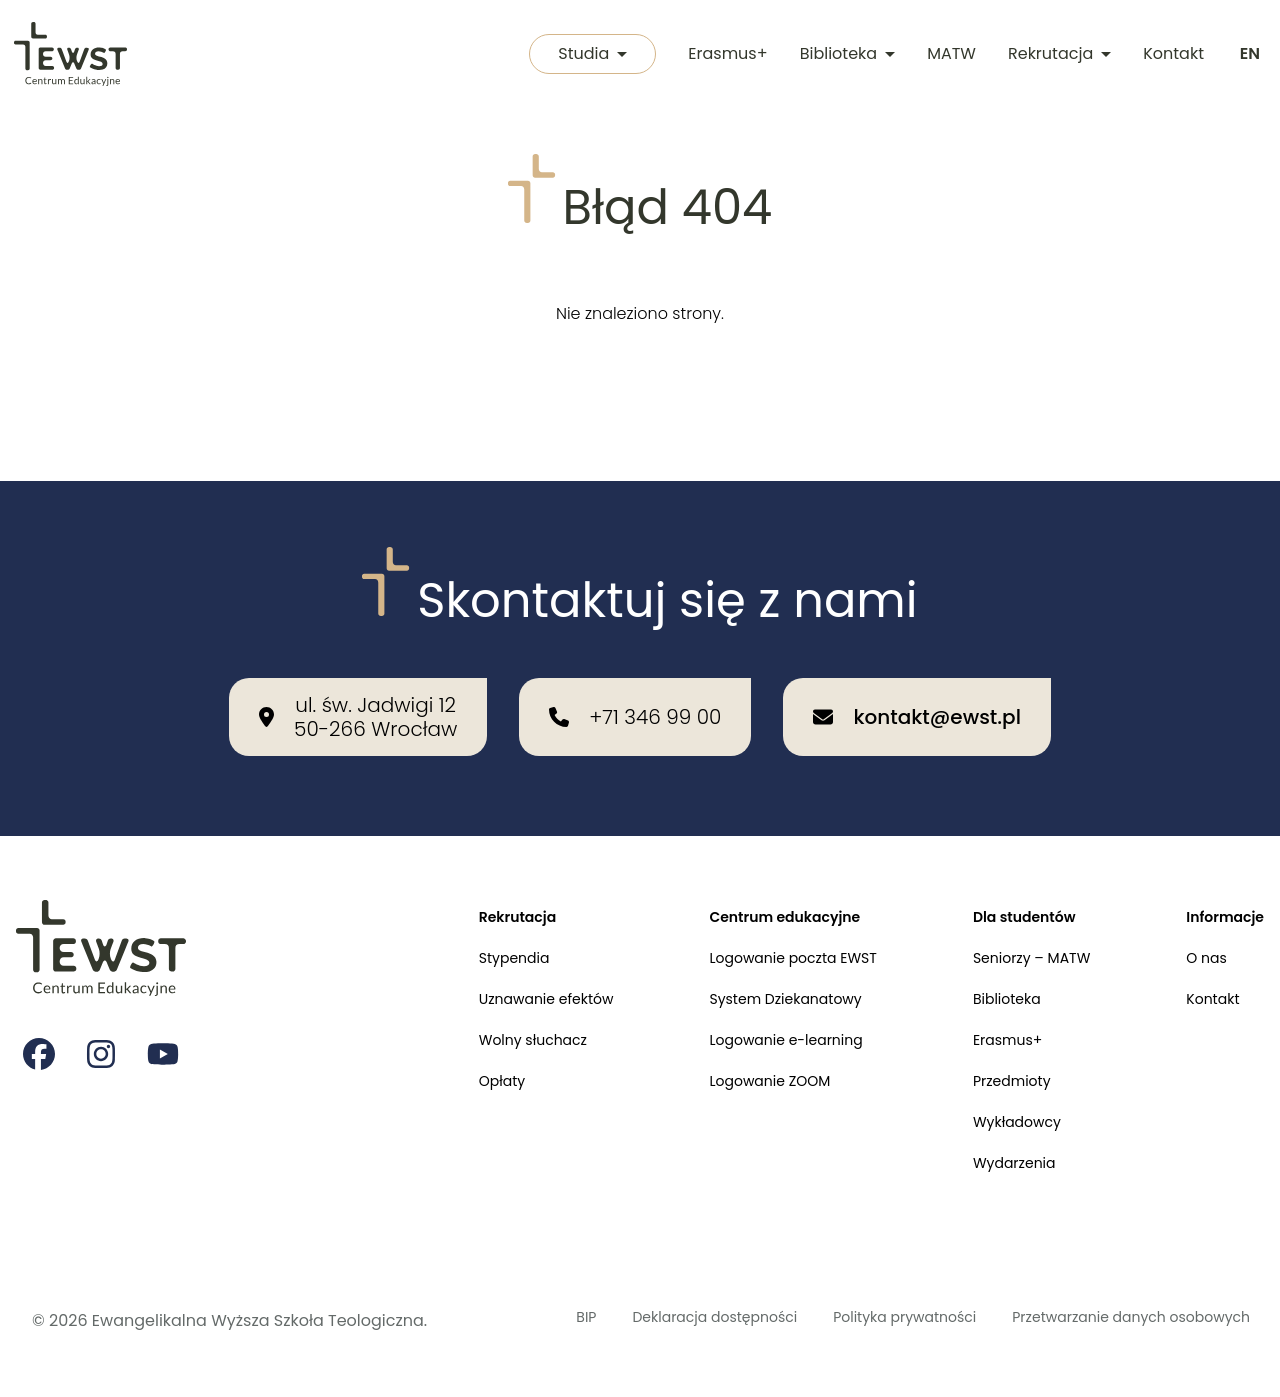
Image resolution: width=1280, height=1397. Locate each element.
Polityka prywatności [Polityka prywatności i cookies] (826, 1308)
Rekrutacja (1055, 55)
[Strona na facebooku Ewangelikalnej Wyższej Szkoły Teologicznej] (40, 1001)
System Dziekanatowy (745, 952)
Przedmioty (989, 1044)
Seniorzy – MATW (1012, 906)
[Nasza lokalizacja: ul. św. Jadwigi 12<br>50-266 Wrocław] (358, 658)
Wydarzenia (992, 1136)
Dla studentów (1003, 860)
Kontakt (1169, 55)
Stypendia (448, 906)
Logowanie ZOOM (727, 1044)
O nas (1198, 906)
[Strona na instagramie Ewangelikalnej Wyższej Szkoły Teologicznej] (104, 1001)
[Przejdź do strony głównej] (72, 56)
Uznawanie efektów (485, 952)
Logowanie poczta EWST (753, 906)
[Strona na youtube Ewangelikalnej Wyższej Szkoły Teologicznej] (168, 1001)
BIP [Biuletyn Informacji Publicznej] (499, 1296)
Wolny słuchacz (470, 998)
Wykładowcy (995, 1090)
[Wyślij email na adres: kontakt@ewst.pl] (916, 658)
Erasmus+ (723, 55)
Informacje (1219, 860)
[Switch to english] (1248, 56)
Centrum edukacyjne (744, 860)
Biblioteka (843, 55)
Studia (583, 55)
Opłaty (434, 1044)
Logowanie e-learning (745, 998)
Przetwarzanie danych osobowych (1066, 1308)
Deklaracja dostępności (600, 1308)
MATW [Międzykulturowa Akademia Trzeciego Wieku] (947, 55)
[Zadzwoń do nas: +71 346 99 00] (635, 658)
